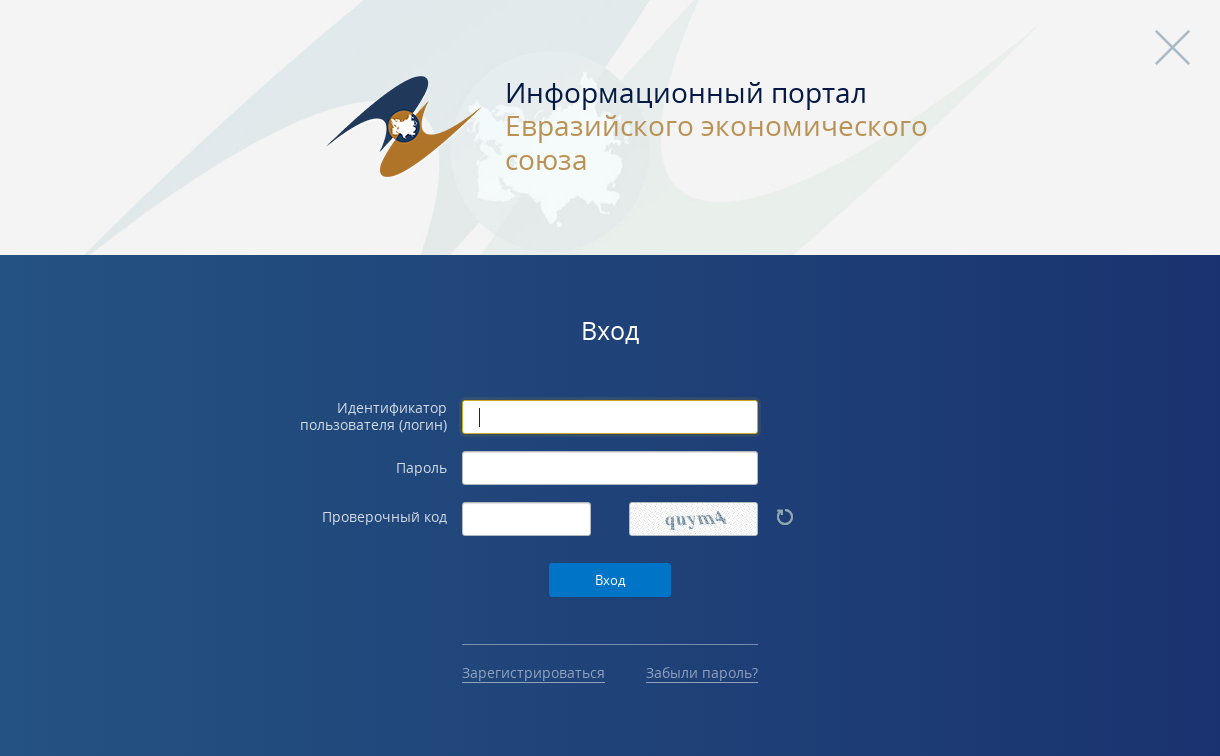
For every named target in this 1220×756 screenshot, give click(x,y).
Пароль (421, 468)
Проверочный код (384, 517)
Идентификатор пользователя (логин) (373, 417)
